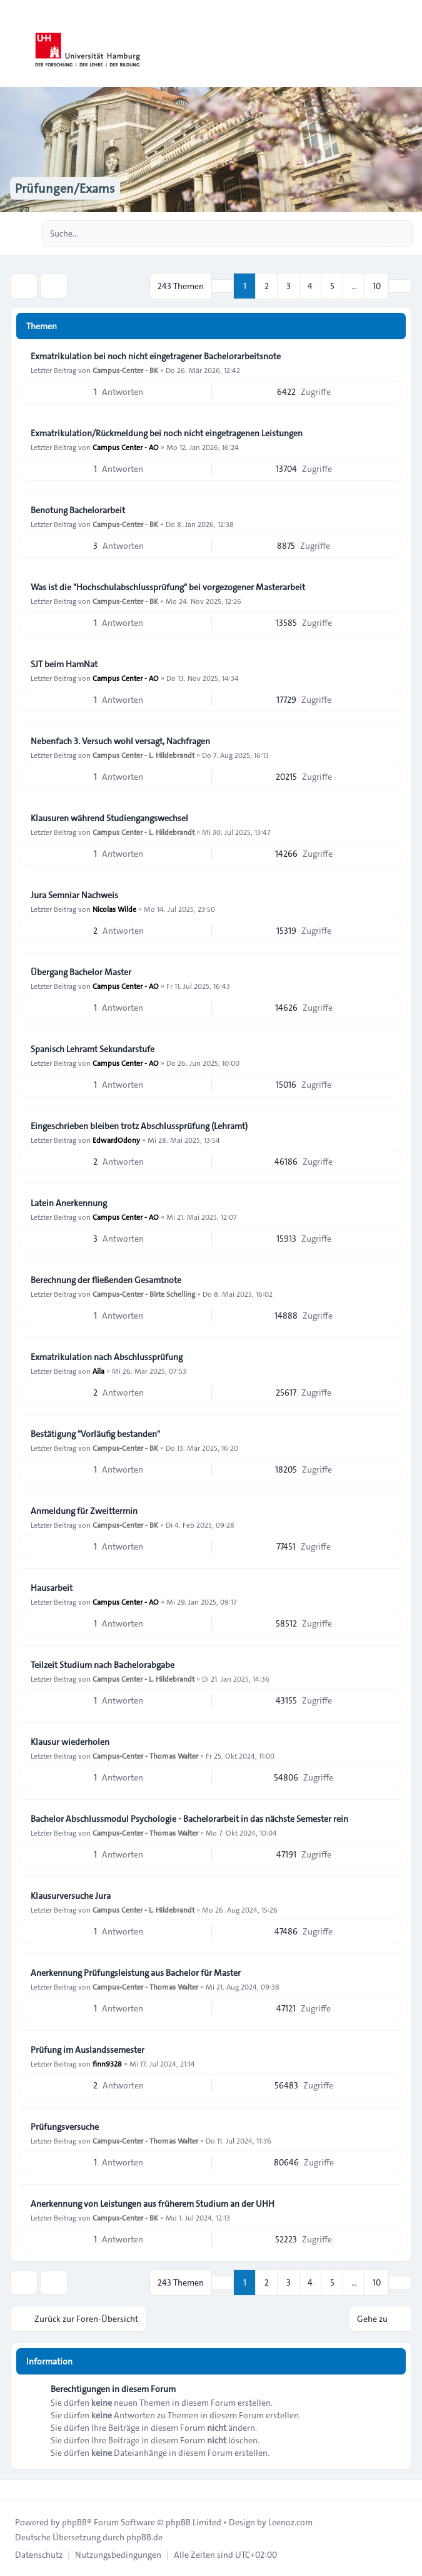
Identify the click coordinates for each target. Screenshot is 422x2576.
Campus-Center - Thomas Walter (145, 1755)
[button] (400, 286)
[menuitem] (39, 2554)
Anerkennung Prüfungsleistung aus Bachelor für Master (136, 1972)
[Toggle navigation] (407, 44)
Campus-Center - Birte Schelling (144, 1293)
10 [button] (377, 286)
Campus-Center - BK (125, 370)
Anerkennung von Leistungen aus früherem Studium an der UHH (152, 2203)
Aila (98, 1370)
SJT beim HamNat (64, 664)
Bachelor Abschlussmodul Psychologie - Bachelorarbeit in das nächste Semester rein (189, 1818)
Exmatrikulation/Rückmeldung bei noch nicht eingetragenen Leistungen (167, 433)
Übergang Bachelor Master (81, 972)
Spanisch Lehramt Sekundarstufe (92, 1049)
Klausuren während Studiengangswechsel (109, 818)
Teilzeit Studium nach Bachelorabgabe (102, 1665)
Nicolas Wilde (114, 908)
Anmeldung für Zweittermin (84, 1511)
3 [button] (288, 286)
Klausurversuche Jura (71, 1895)
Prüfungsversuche (65, 2126)
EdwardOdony (116, 1139)
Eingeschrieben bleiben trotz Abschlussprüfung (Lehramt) (139, 1126)
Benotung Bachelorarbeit (78, 510)
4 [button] (310, 286)
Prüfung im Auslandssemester (87, 2049)
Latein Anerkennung (69, 1203)
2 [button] (266, 286)
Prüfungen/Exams (65, 188)
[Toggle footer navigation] (15, 2490)
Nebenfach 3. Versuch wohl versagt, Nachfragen (120, 741)
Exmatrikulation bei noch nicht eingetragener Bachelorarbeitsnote (156, 356)
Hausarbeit (52, 1588)
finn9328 (107, 2063)
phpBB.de (144, 2537)
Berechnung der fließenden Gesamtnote (106, 1280)
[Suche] (377, 233)
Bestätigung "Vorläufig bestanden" (95, 1434)
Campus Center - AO (126, 446)
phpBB (74, 2522)
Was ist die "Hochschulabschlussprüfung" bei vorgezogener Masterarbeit (168, 587)
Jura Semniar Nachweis (74, 895)
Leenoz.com (290, 2522)
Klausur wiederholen (70, 1741)
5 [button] (332, 286)
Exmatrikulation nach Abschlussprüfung (107, 1357)
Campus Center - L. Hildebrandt (143, 754)
